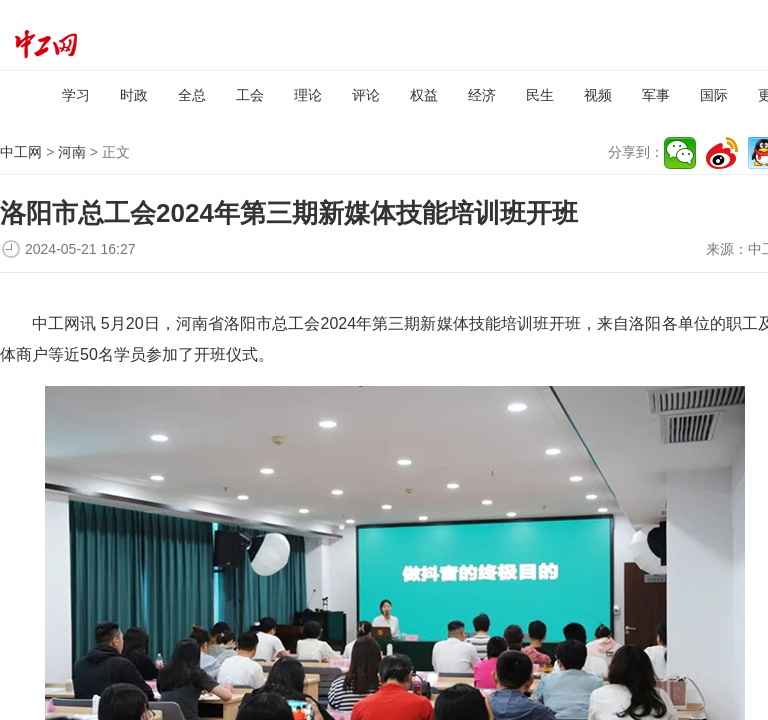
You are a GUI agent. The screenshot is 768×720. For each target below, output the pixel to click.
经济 (482, 95)
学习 (76, 95)
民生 (540, 95)
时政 (134, 95)
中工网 (21, 152)
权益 (424, 95)
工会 (250, 95)
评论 (366, 95)
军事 (656, 95)
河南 (72, 152)
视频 (598, 95)
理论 (308, 95)
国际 (714, 95)
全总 (192, 95)
